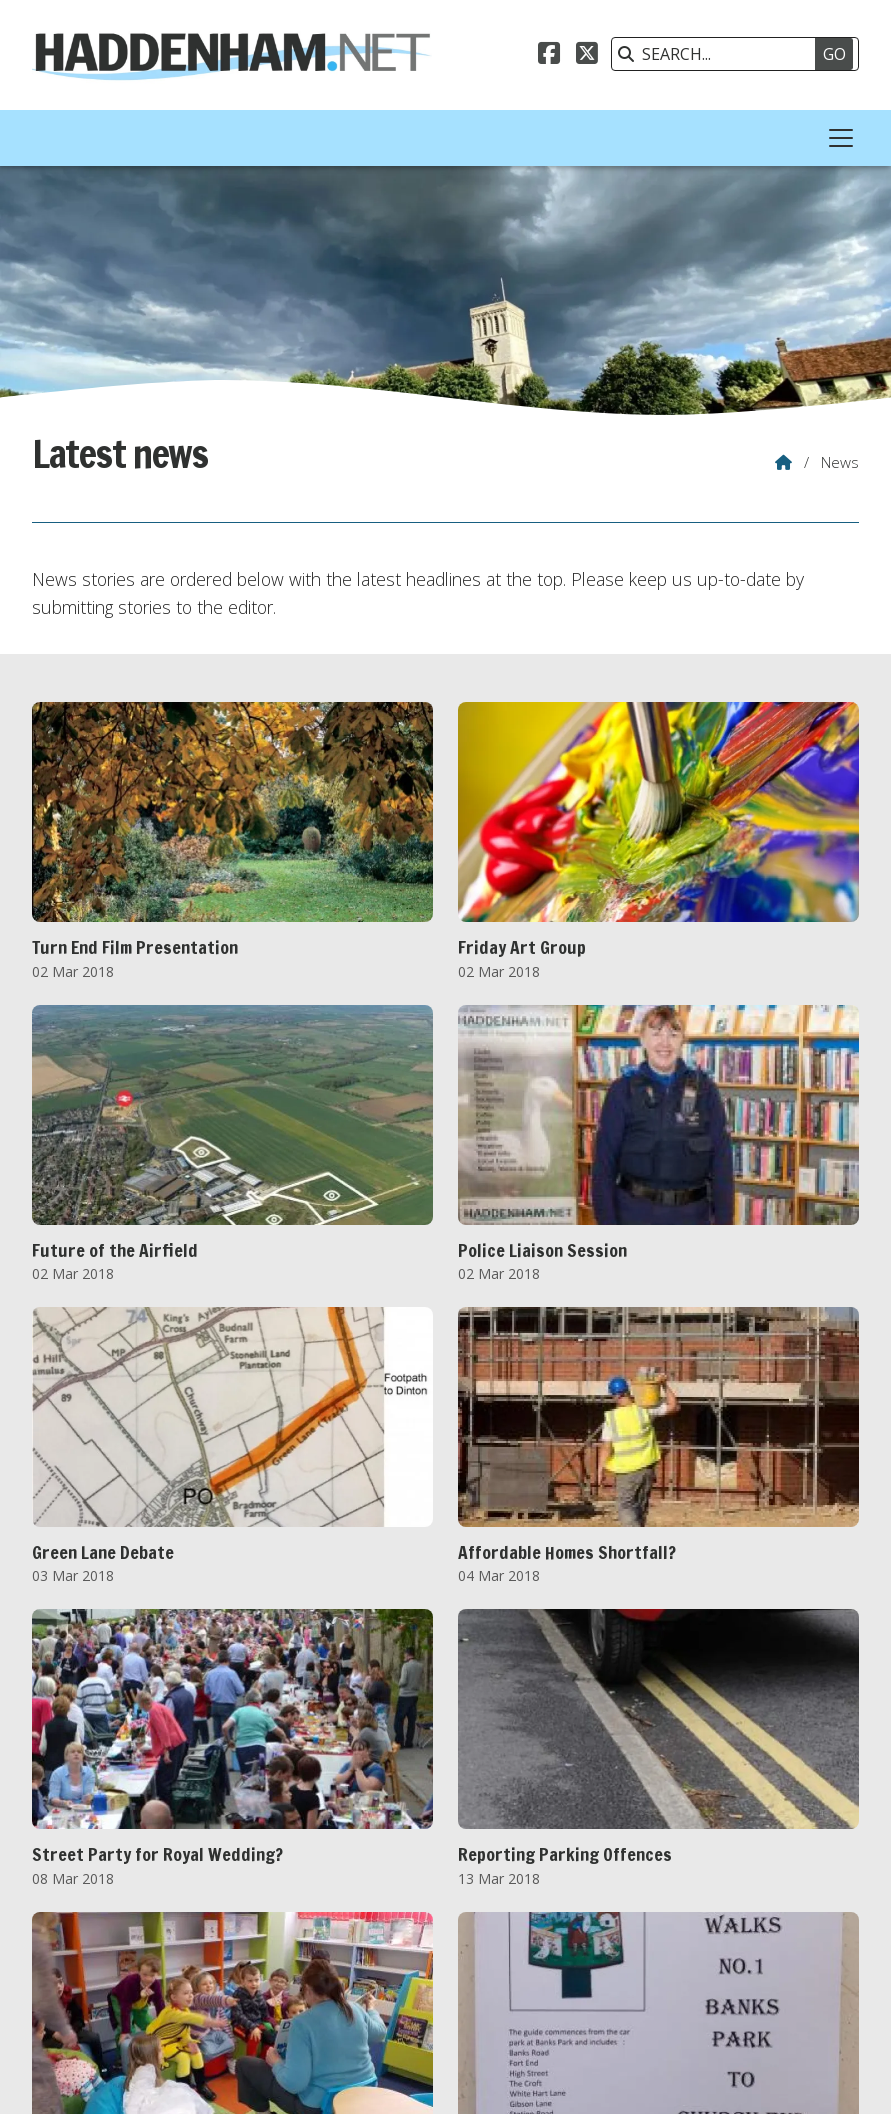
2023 (674, 1935)
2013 (178, 1935)
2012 (128, 1935)
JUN (290, 1979)
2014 (228, 1935)
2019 (476, 1935)
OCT (457, 1979)
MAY (246, 1979)
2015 (277, 1935)
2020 (525, 1935)
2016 (327, 1935)
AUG (370, 1979)
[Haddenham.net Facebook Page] (549, 56)
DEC (548, 1979)
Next (492, 1843)
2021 (575, 1935)
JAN (74, 1979)
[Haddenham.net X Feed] (587, 56)
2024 (724, 1935)
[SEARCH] (725, 54)
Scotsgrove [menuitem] (813, 2077)
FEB (113, 1979)
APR (202, 1979)
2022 (624, 1935)
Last (530, 1843)
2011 (79, 1935)
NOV (503, 1979)
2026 (79, 1957)
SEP (414, 1979)
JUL (328, 1979)
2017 (376, 1935)
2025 (773, 1935)
